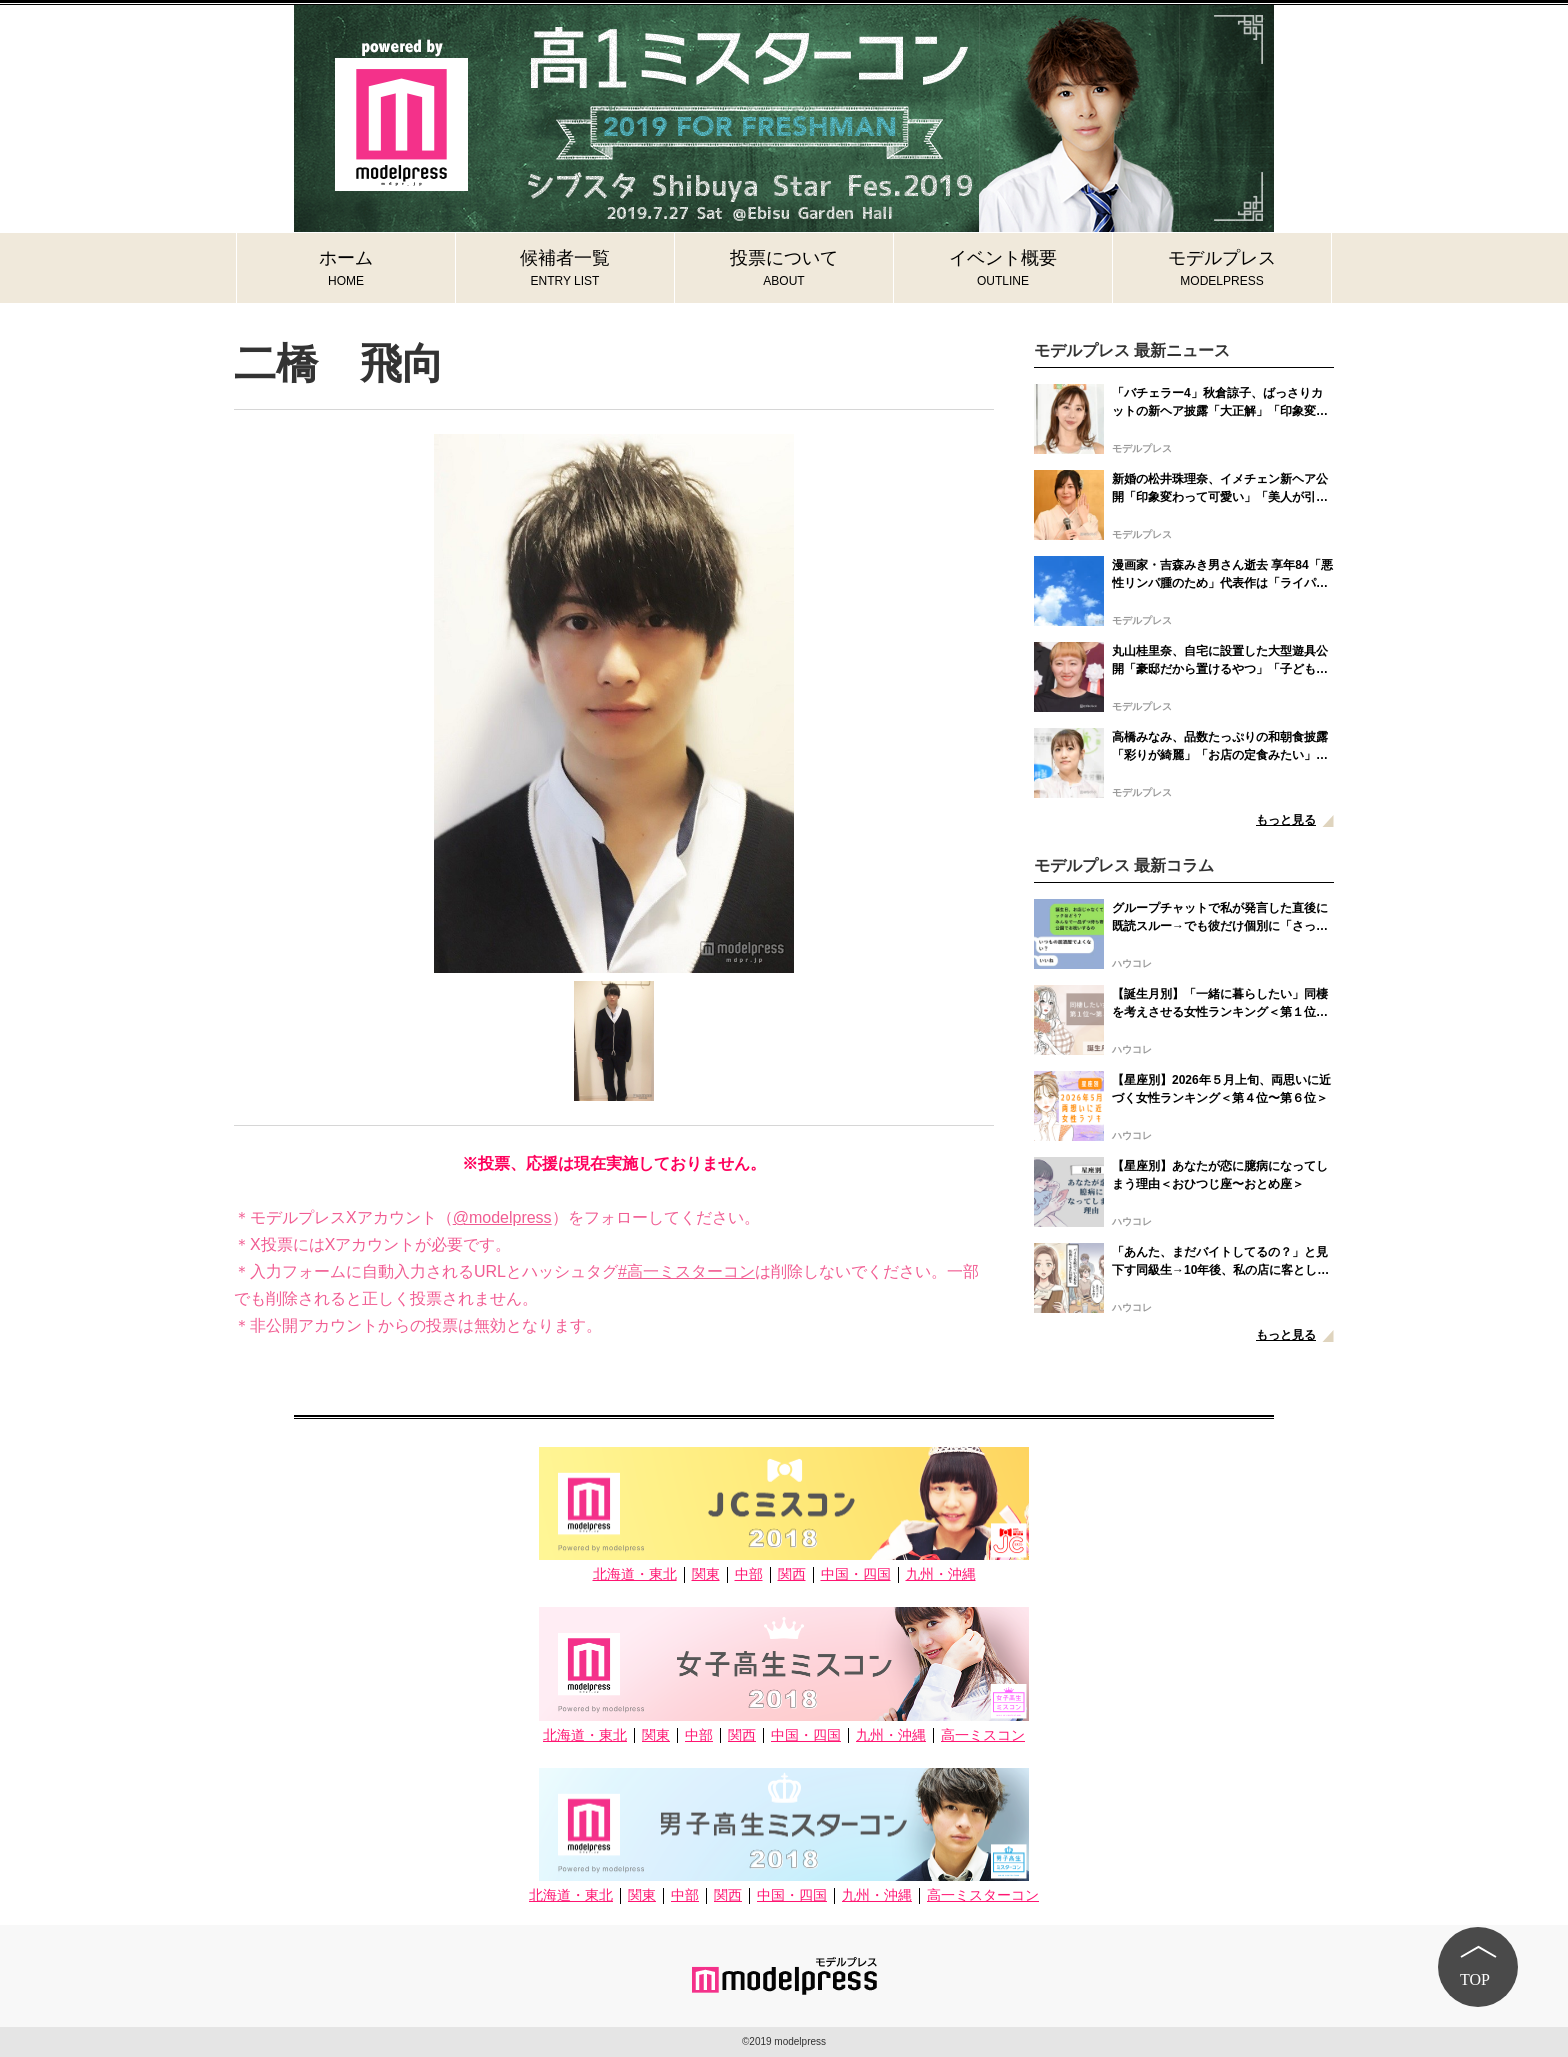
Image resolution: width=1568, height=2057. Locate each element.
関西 (792, 1574)
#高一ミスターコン (686, 1271)
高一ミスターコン (983, 1895)
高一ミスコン (983, 1735)
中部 (749, 1574)
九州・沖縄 (941, 1574)
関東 (706, 1574)
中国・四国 (856, 1574)
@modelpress (502, 1217)
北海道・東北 (635, 1574)
